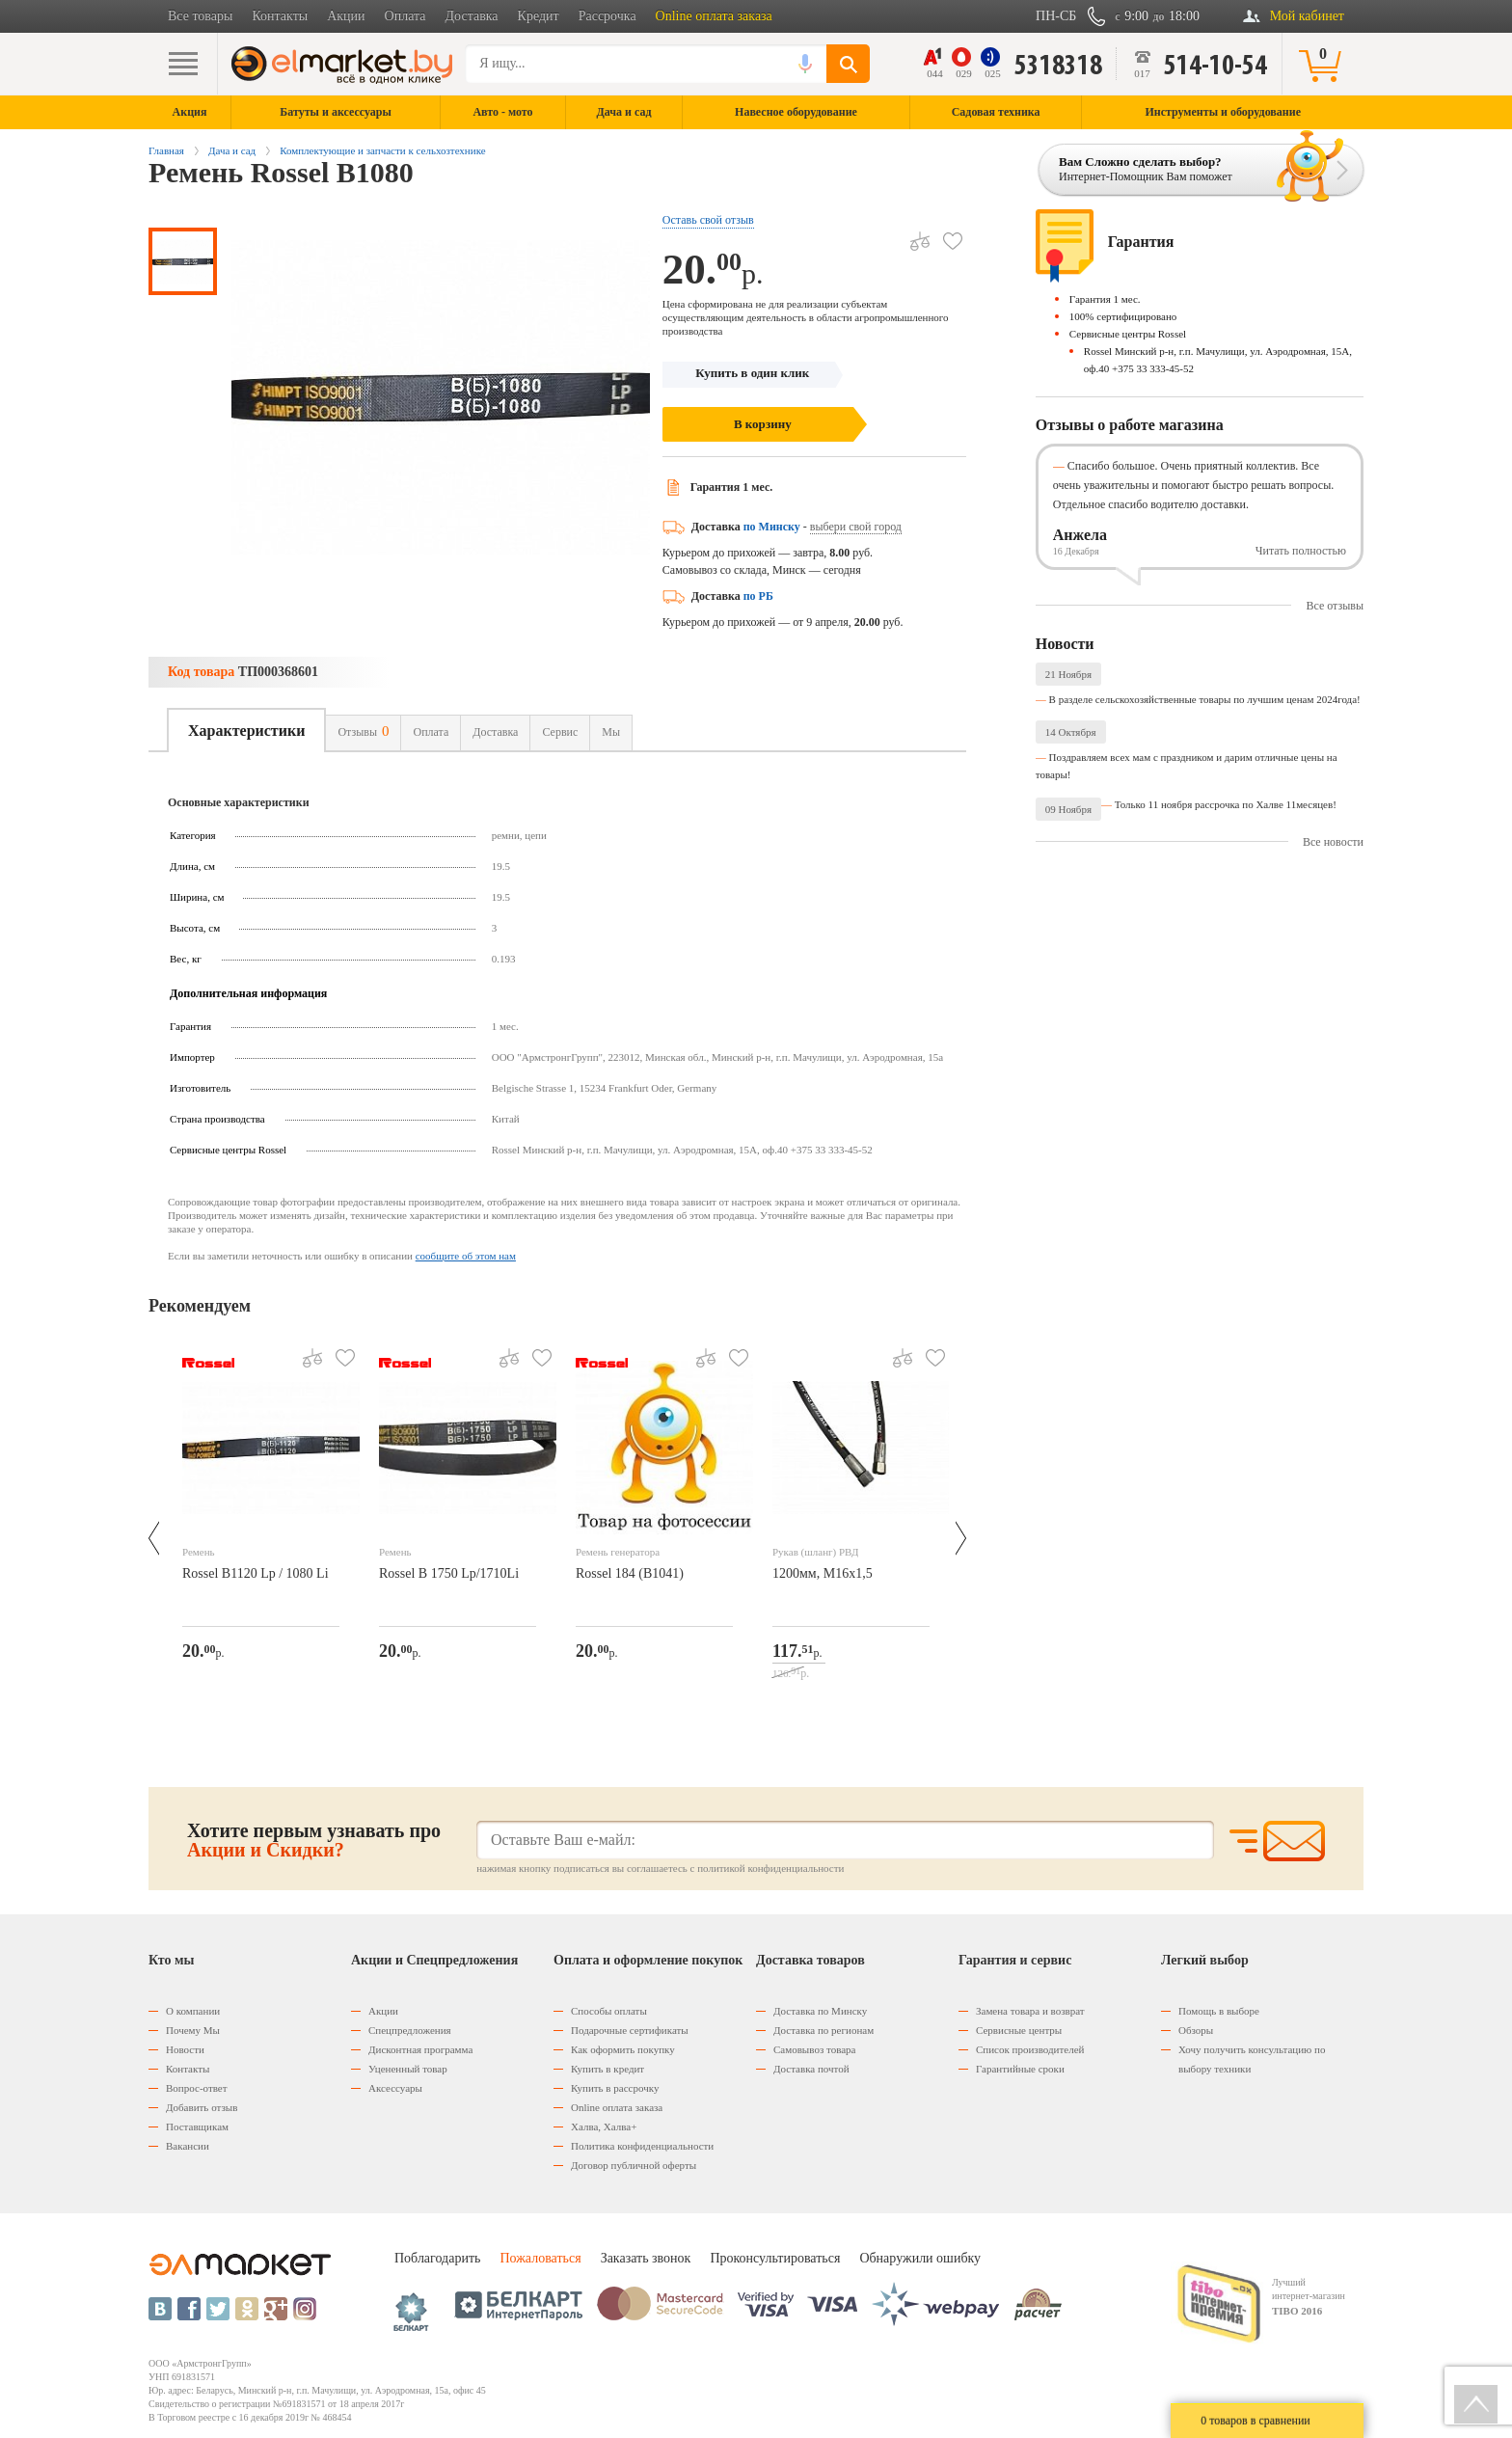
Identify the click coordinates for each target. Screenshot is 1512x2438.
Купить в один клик (752, 373)
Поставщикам (197, 2126)
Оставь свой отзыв (708, 220)
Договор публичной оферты (633, 2165)
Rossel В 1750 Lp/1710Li (449, 1573)
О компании (193, 2011)
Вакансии (187, 2146)
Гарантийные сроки (1020, 2068)
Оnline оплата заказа (616, 2107)
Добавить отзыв (201, 2107)
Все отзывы (1335, 605)
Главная (166, 150)
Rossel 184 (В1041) (630, 1573)
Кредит (538, 16)
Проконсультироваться (775, 2258)
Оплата (405, 16)
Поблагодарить (437, 2258)
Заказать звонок (646, 2258)
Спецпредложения (409, 2030)
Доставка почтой (811, 2068)
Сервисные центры (1019, 2030)
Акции (345, 16)
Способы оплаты (609, 2011)
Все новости (1333, 842)
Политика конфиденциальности (642, 2146)
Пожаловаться (540, 2258)
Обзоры (1195, 2030)
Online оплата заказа (714, 16)
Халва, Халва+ (603, 2126)
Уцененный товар (407, 2068)
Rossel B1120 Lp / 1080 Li (255, 1573)
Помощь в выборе (1218, 2011)
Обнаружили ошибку (920, 2258)
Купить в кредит (607, 2068)
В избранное (945, 234)
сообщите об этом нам (466, 1255)
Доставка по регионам (823, 2030)
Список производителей (1030, 2049)
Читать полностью (1301, 550)
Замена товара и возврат (1030, 2011)
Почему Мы (193, 2030)
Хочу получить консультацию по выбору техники (1251, 2059)
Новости (185, 2049)
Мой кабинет (1307, 16)
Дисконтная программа (420, 2049)
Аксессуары (395, 2088)
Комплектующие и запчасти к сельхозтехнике (382, 150)
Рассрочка (607, 16)
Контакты (280, 16)
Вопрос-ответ (197, 2088)
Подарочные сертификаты (629, 2030)
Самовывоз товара (814, 2049)
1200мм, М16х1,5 (822, 1573)
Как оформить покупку (623, 2049)
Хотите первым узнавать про (314, 1840)
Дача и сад (232, 150)
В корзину (763, 424)
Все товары (200, 16)
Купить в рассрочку (615, 2088)
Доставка (472, 16)
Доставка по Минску (820, 2011)
